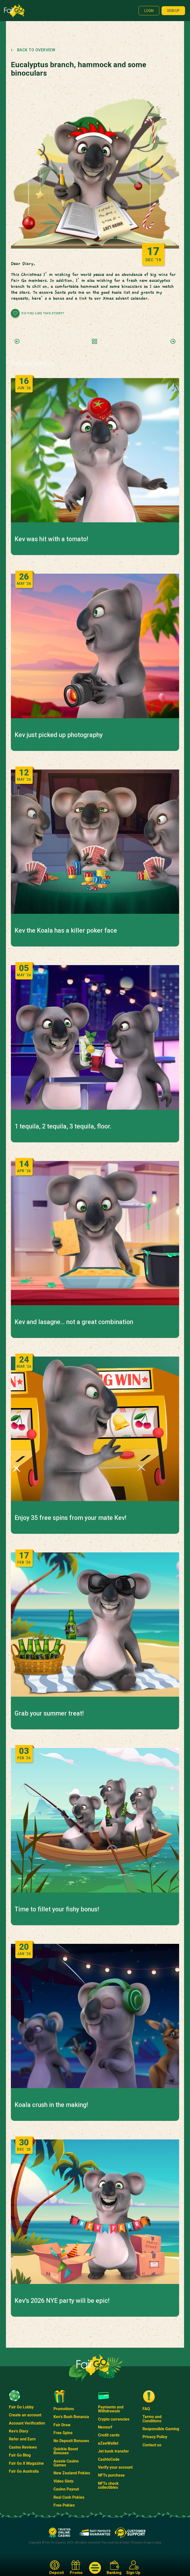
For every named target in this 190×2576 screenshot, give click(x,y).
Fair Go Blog (20, 2455)
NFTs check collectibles (108, 2485)
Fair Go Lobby (21, 2407)
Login (149, 11)
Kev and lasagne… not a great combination (74, 1322)
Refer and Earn (22, 2439)
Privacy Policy (154, 2436)
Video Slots (63, 2481)
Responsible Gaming (160, 2429)
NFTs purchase (111, 2475)
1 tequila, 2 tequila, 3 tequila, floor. (63, 1126)
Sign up (173, 11)
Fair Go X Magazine (26, 2463)
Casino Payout (66, 2489)
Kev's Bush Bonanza (71, 2416)
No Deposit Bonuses (71, 2440)
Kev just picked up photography (59, 735)
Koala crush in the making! (51, 2105)
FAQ (146, 2408)
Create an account (25, 2415)
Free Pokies (64, 2505)
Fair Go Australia (24, 2471)
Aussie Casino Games (66, 2463)
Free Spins (62, 2432)
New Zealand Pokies (71, 2473)
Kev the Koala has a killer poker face (66, 930)
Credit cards (108, 2435)
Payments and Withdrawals (110, 2409)
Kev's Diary (18, 2431)
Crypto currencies (113, 2419)
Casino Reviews (23, 2447)
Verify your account (115, 2467)
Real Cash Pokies (68, 2497)
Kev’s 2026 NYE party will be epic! (62, 2300)
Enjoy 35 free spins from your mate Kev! (70, 1517)
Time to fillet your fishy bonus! (57, 1909)
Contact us (151, 2445)
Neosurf (105, 2427)
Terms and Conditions (152, 2418)
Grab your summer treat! (49, 1713)
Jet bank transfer (113, 2451)
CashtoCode (108, 2459)
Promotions (63, 2408)
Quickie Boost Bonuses (65, 2451)
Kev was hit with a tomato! (51, 539)
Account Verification (27, 2423)
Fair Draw (62, 2425)
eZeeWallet (108, 2443)
